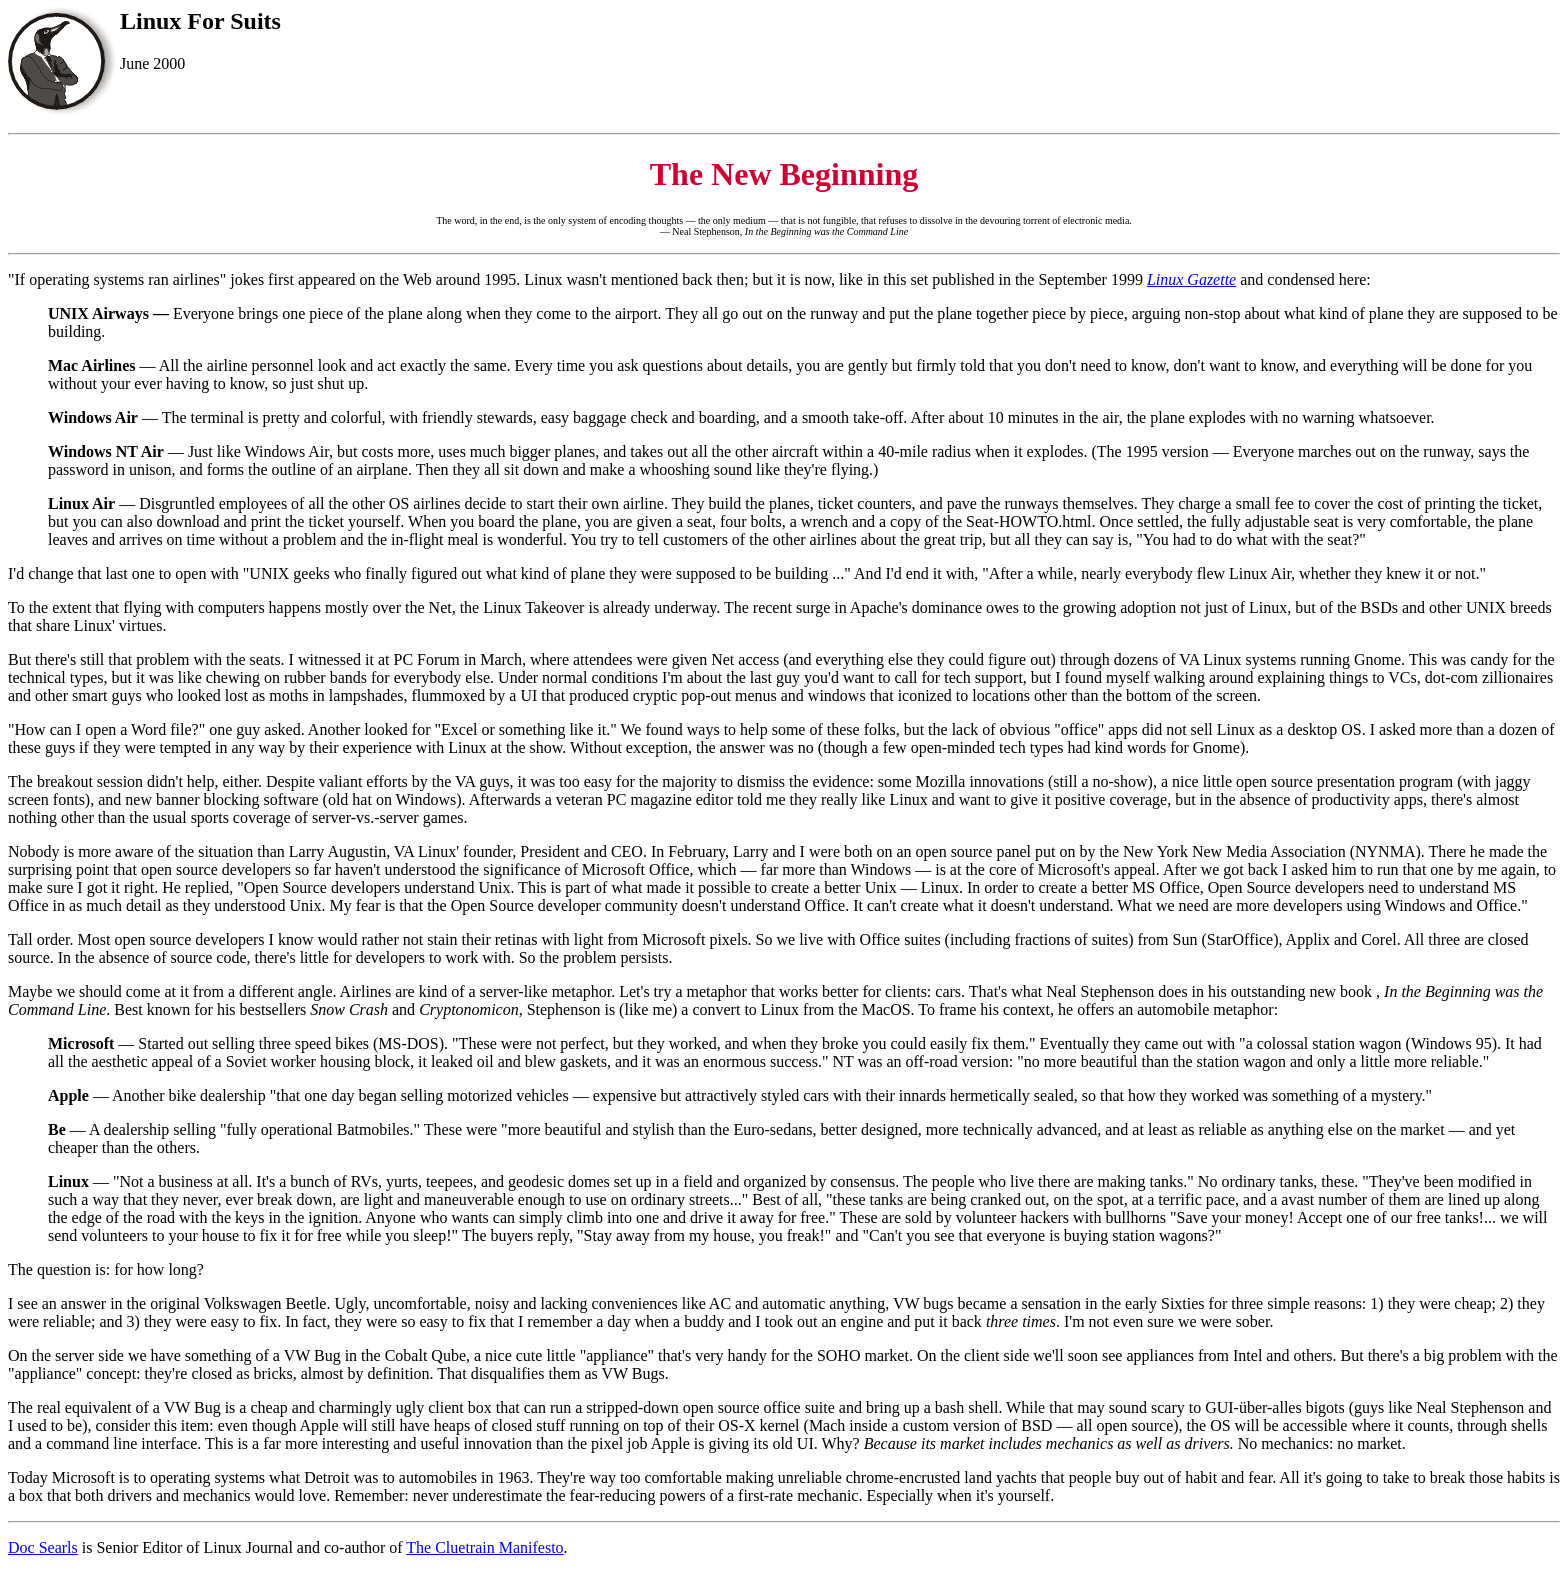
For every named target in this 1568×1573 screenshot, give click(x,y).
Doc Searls (43, 1547)
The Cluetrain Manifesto (484, 1547)
